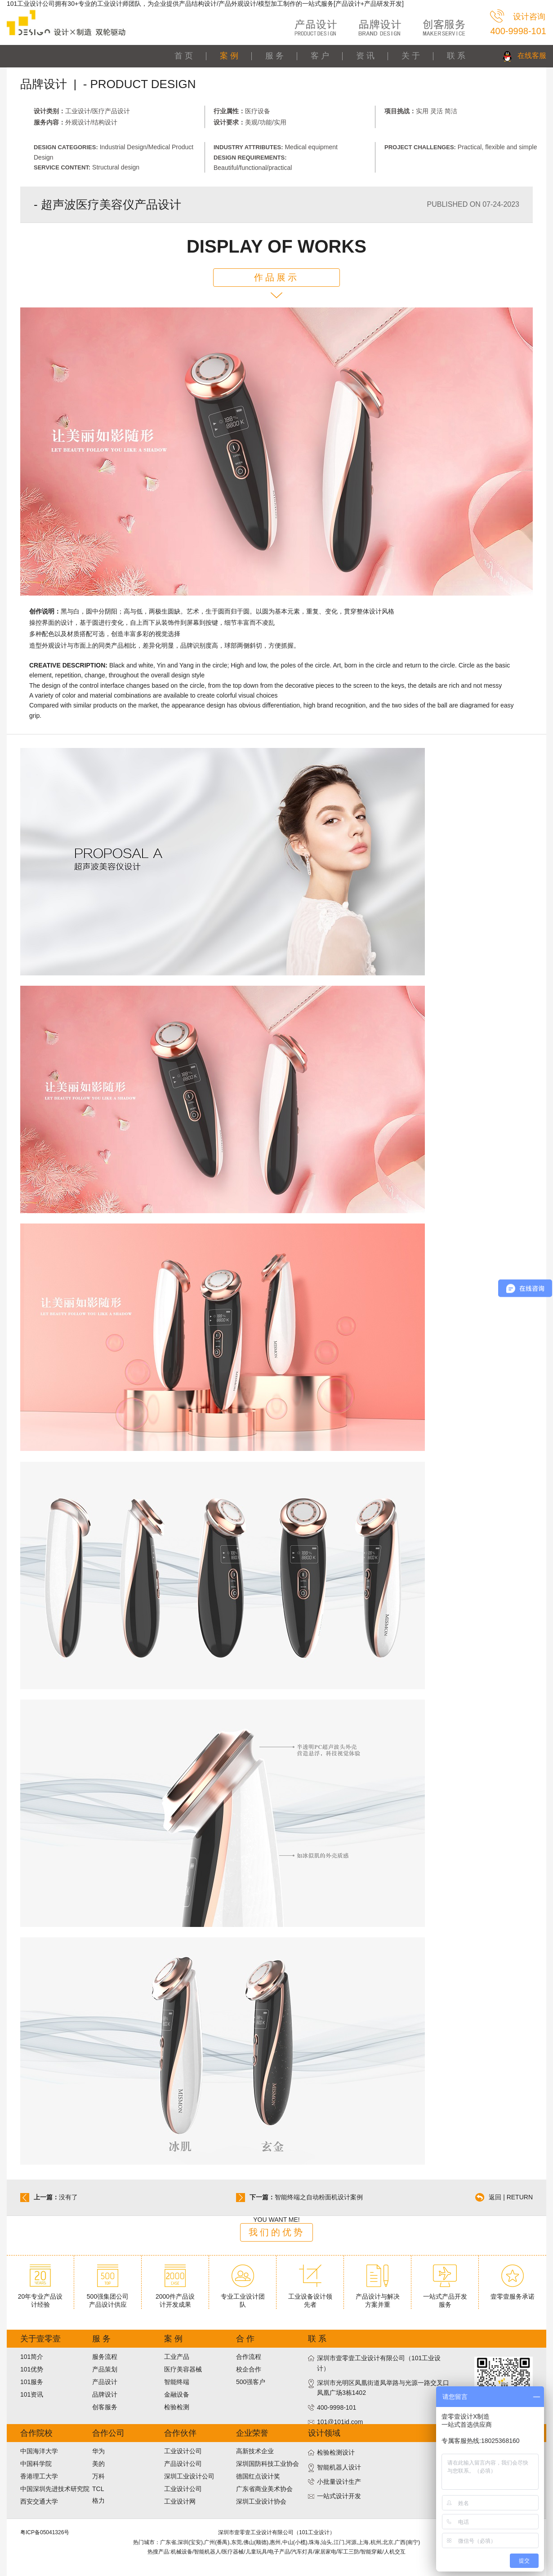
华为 (98, 2451)
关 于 (410, 55)
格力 (98, 2500)
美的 (98, 2463)
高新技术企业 (255, 2451)
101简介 (31, 2356)
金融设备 (176, 2394)
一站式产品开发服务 (445, 2297)
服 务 (274, 55)
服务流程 (104, 2356)
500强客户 (250, 2381)
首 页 (183, 55)
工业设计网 (180, 2501)
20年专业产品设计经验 (40, 2297)
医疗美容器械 (183, 2369)
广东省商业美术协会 (264, 2488)
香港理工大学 (39, 2476)
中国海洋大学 (39, 2451)
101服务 (31, 2381)
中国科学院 (36, 2463)
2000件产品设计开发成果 (175, 2297)
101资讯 (31, 2394)
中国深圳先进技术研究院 (54, 2488)
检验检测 (176, 2407)
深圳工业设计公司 (189, 2476)
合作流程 (248, 2356)
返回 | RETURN (511, 2197)
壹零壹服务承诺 (513, 2293)
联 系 (456, 55)
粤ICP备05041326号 (44, 2532)
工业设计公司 (183, 2451)
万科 (98, 2476)
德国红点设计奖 (258, 2476)
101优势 (31, 2369)
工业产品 (176, 2356)
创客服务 (104, 2407)
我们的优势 (277, 2232)
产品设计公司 (183, 2463)
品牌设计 (104, 2394)
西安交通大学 (39, 2501)
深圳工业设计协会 (261, 2501)
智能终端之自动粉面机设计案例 (319, 2197)
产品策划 (104, 2369)
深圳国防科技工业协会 (267, 2463)
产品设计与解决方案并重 (378, 2297)
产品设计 (104, 2381)
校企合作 (248, 2369)
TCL (98, 2488)
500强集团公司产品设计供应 (108, 2297)
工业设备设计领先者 (310, 2297)
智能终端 (176, 2381)
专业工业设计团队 (243, 2297)
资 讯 (365, 55)
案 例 (229, 55)
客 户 (320, 55)
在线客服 (531, 55)
